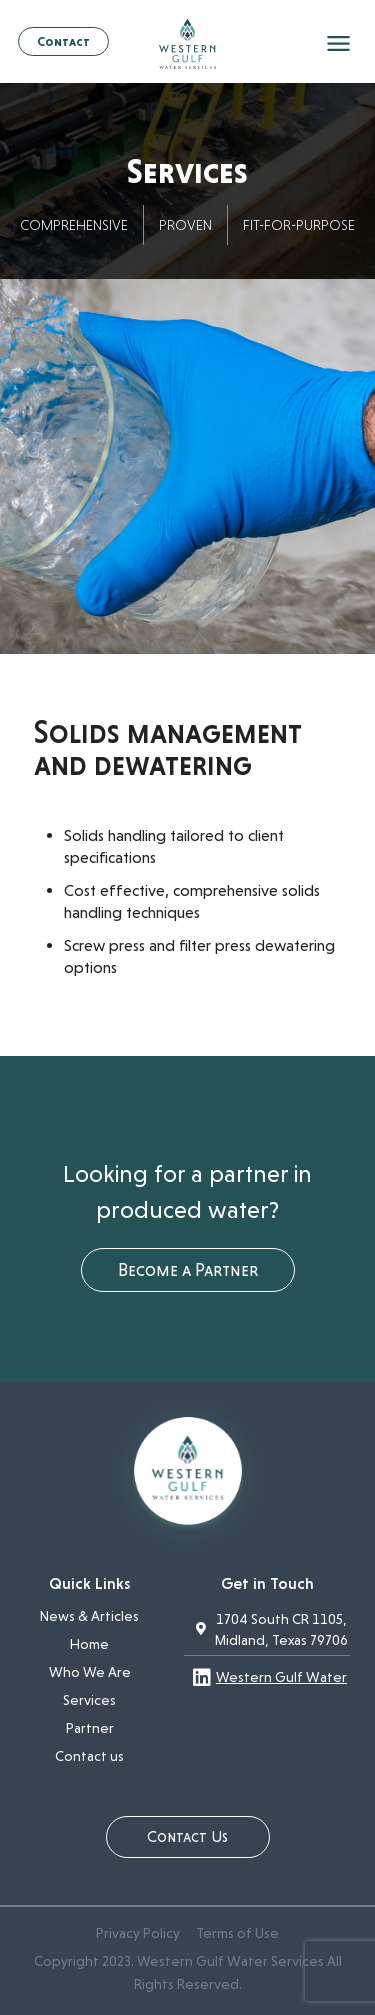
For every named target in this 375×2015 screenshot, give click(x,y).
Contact (63, 41)
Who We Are (90, 1672)
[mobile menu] (340, 45)
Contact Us (187, 1836)
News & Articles (89, 1616)
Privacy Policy (138, 1933)
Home (89, 1644)
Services (89, 1700)
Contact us (89, 1756)
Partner (90, 1728)
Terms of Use (237, 1933)
